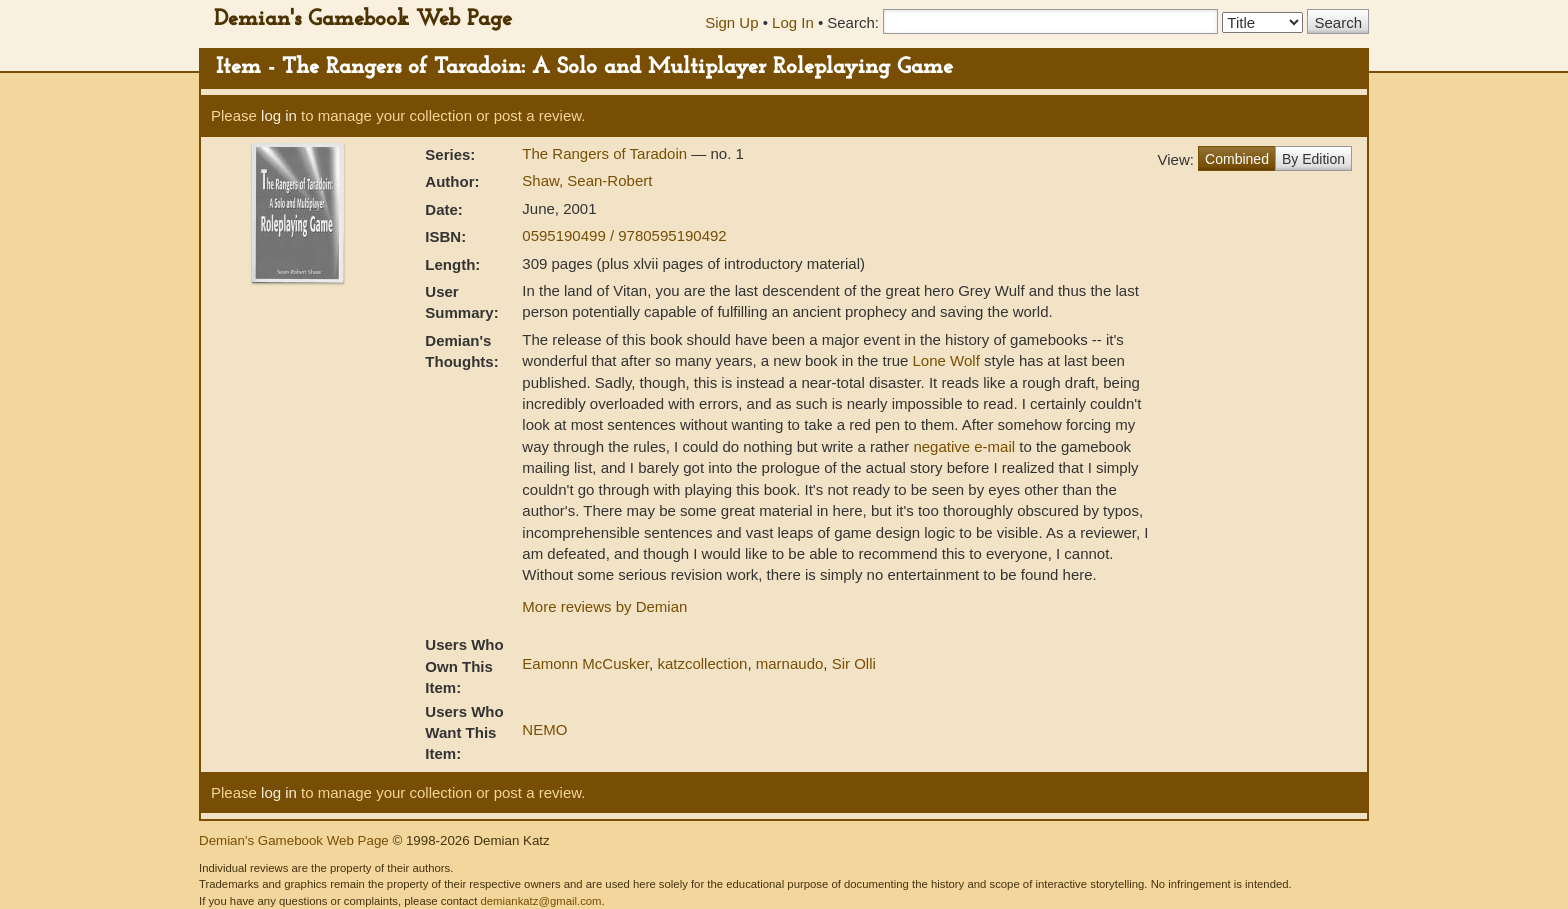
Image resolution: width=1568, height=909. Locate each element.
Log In (793, 22)
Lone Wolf (946, 360)
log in (279, 115)
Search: (853, 22)
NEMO (544, 729)
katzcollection (702, 663)
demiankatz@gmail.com (540, 901)
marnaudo (790, 663)
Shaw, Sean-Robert (587, 180)
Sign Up (731, 22)
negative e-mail (964, 446)
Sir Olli (854, 663)
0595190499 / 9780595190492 (624, 235)
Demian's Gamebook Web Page (363, 19)
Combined (1237, 159)
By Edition (1313, 159)
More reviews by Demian (604, 606)
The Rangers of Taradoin (606, 153)
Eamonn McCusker (585, 663)
